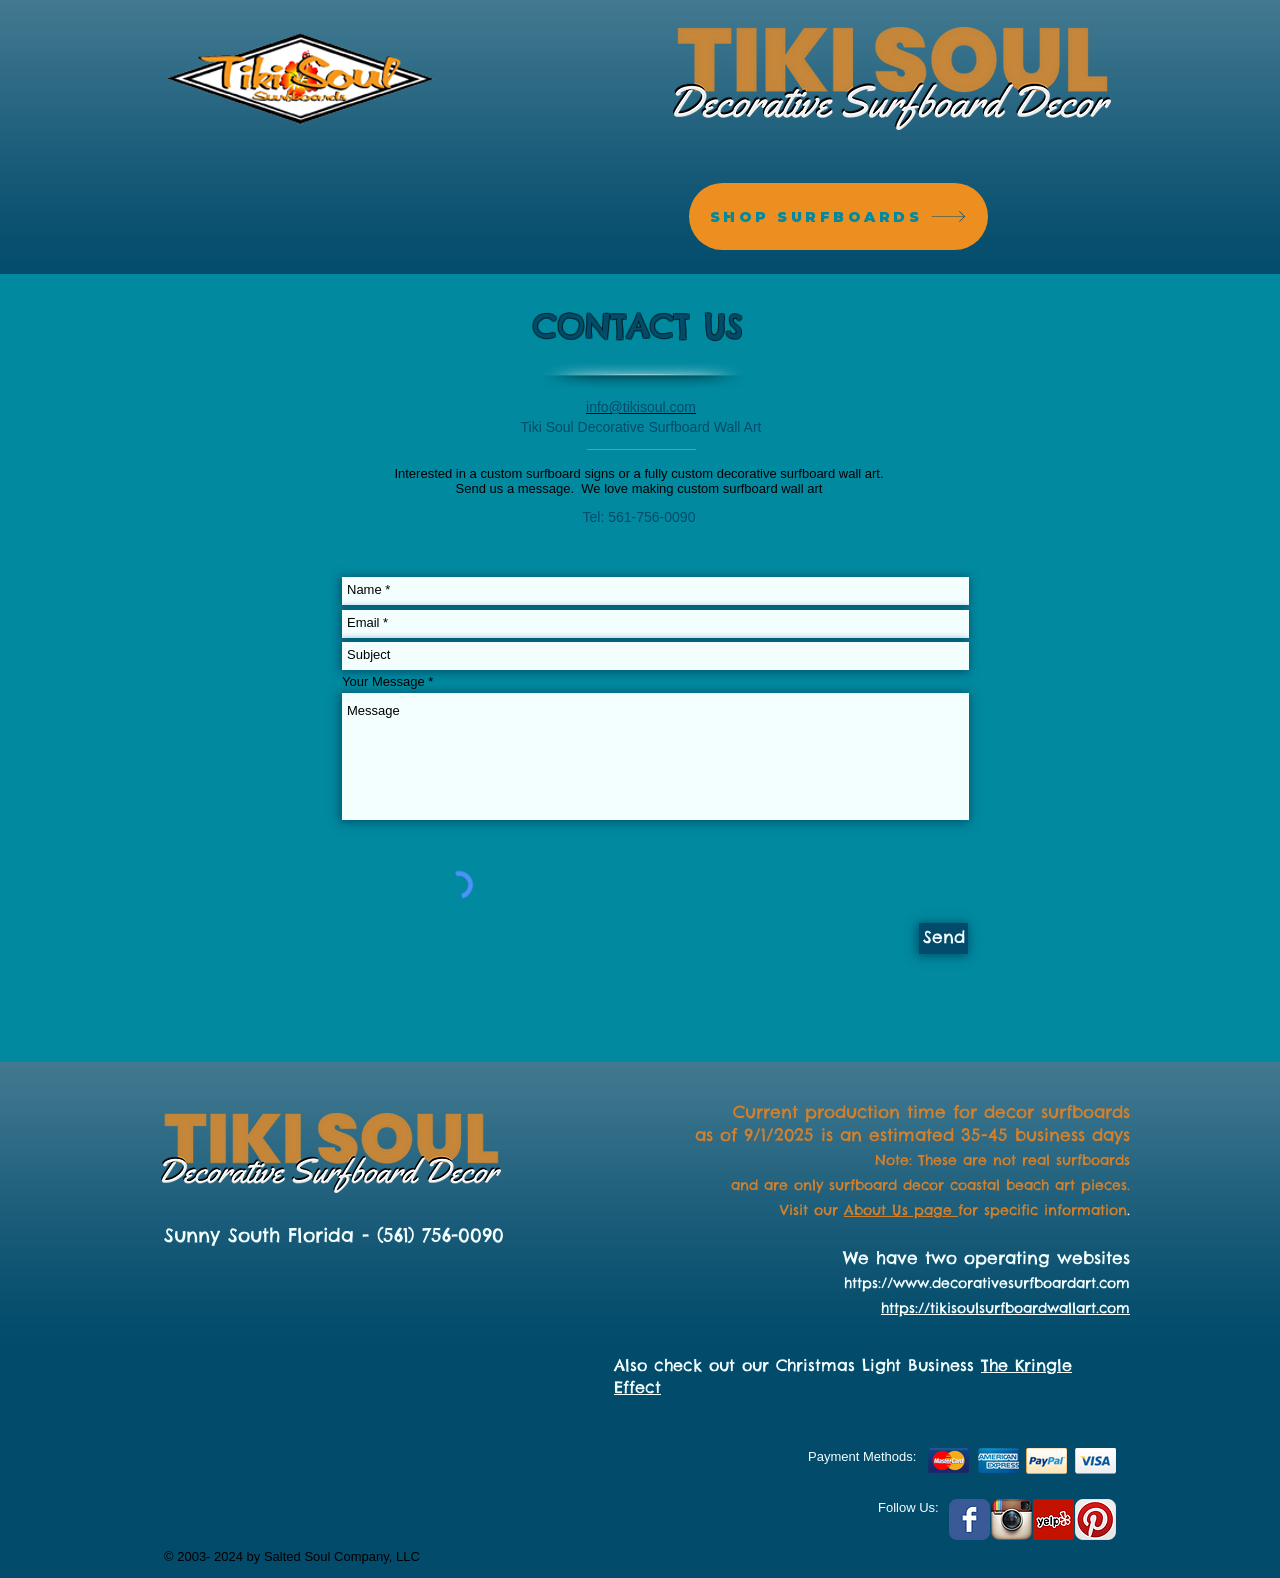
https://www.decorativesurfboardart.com (987, 1283)
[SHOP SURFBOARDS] (838, 216)
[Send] (943, 938)
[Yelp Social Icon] (1053, 1519)
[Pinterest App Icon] (1095, 1519)
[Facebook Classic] (969, 1519)
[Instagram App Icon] (1011, 1519)
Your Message (383, 681)
